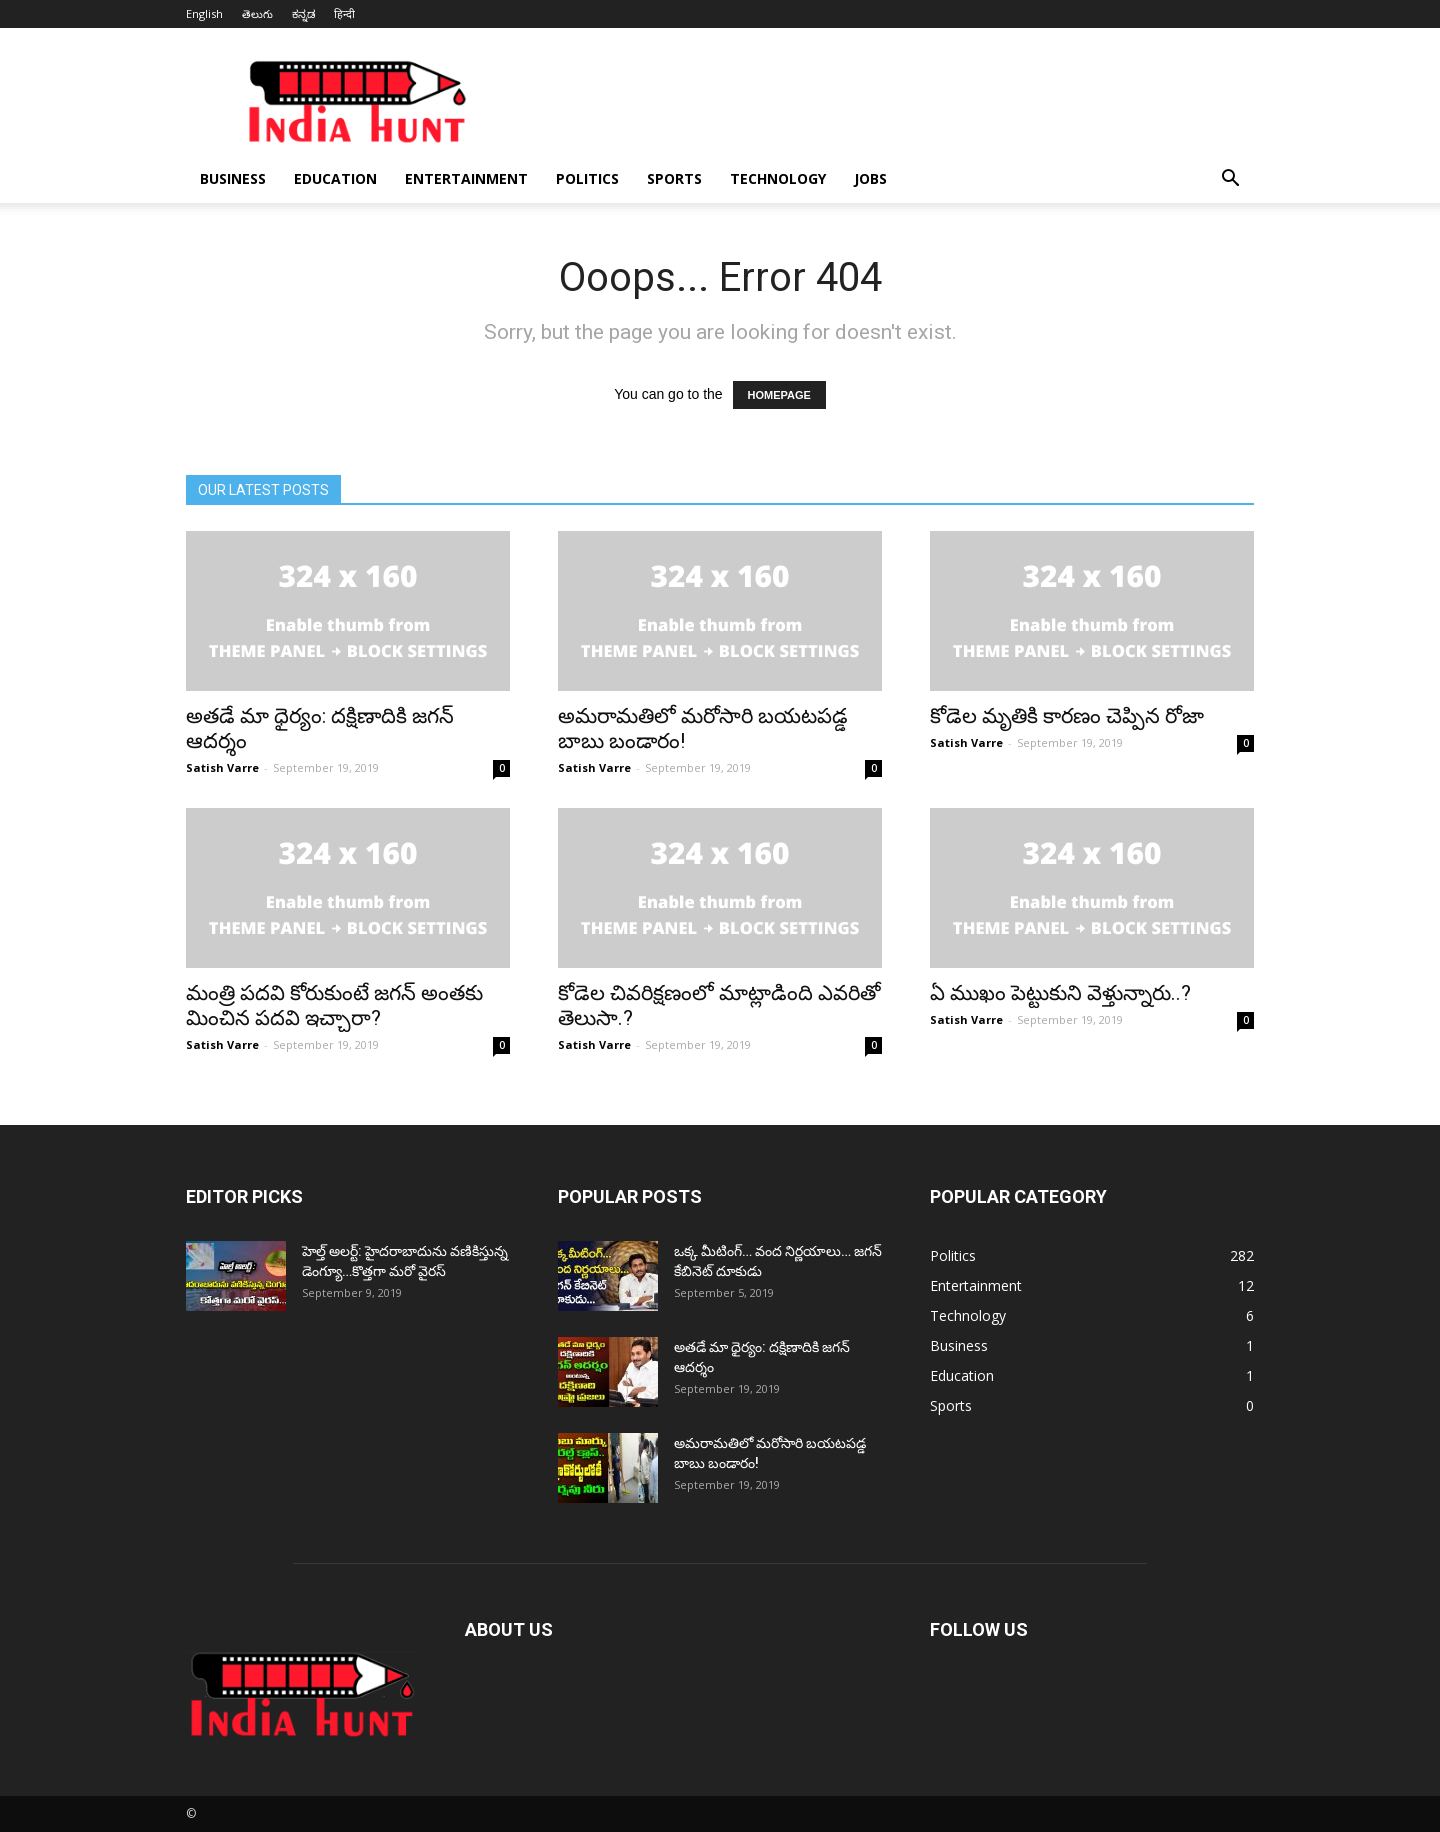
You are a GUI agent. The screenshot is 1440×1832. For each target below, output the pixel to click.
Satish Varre (222, 767)
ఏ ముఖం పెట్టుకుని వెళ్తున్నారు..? (1060, 993)
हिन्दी (344, 13)
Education (335, 178)
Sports (674, 178)
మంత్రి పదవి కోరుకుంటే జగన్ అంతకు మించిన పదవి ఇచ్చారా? (334, 1005)
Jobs (870, 178)
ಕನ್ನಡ (303, 13)
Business (233, 178)
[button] (1230, 180)
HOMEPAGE (779, 395)
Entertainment (466, 178)
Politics (587, 178)
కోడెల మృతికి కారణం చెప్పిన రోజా (1067, 716)
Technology (778, 178)
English (204, 13)
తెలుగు (257, 13)
